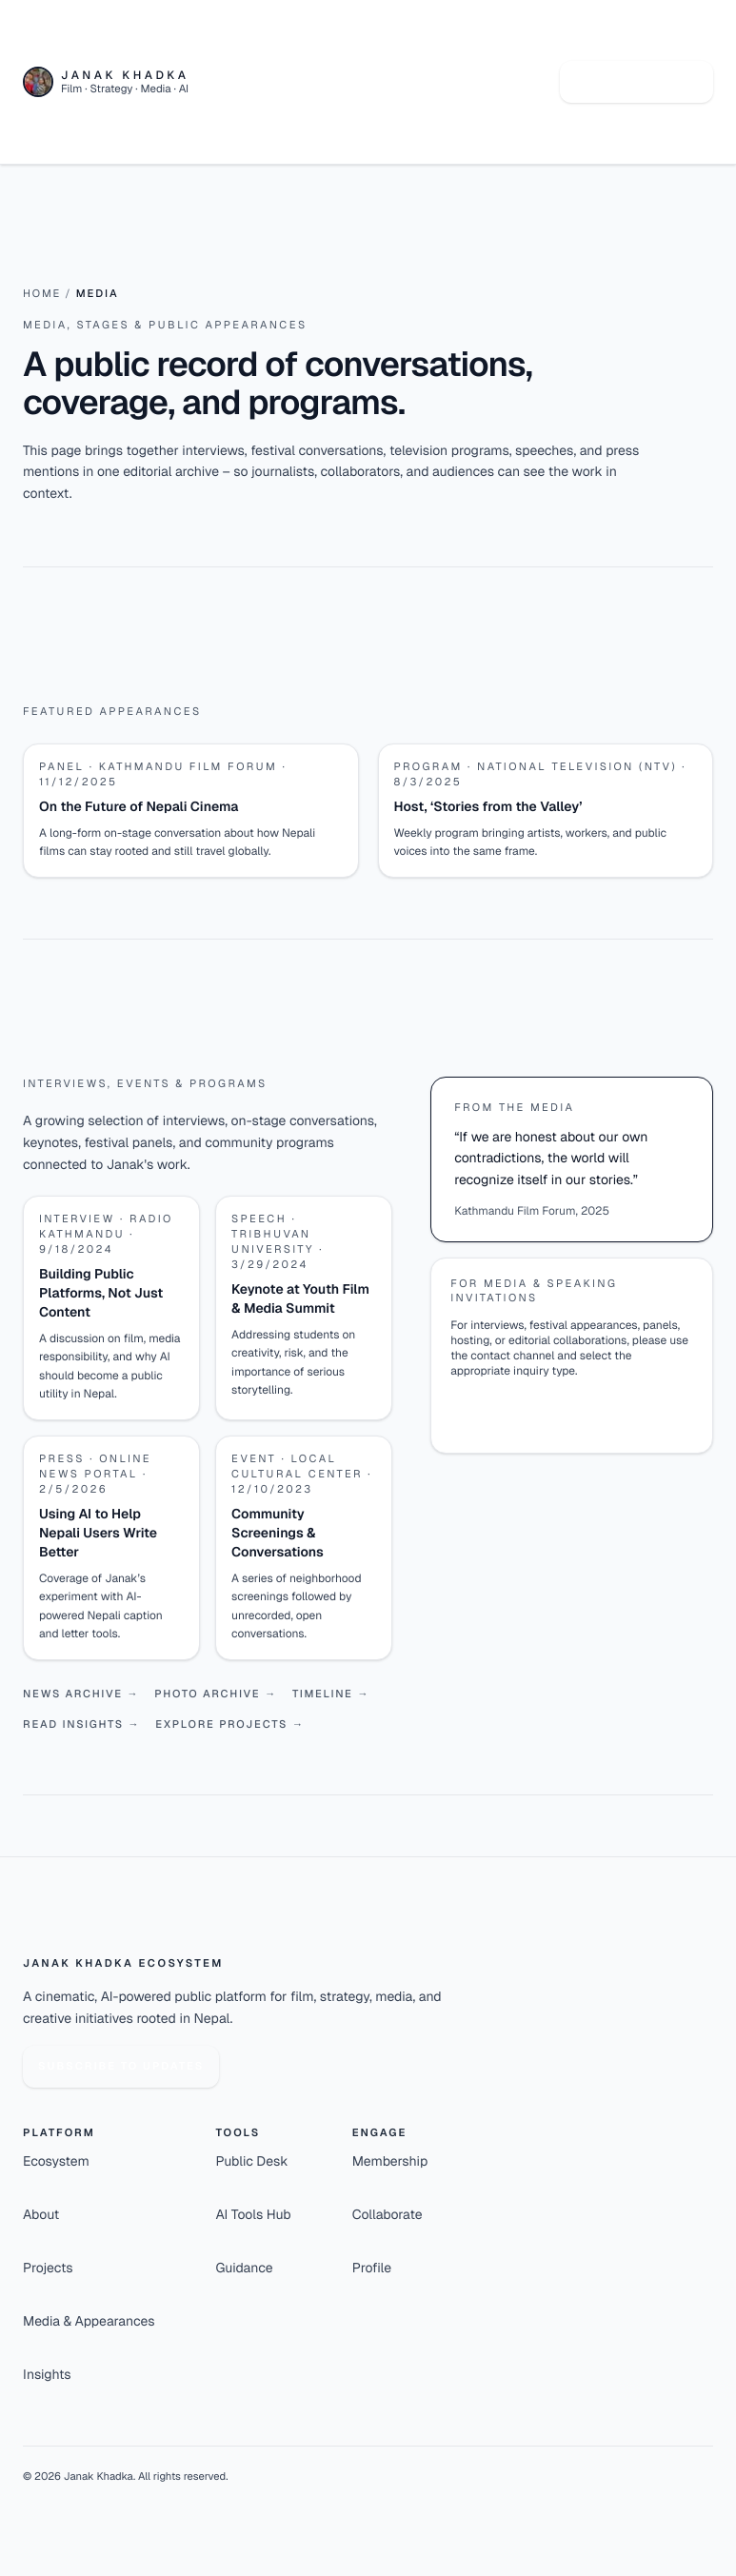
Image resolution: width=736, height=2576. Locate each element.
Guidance (244, 2268)
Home (42, 294)
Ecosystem (56, 2161)
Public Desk (252, 2161)
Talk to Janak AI (636, 82)
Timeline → (330, 1694)
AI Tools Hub (253, 2215)
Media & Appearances (89, 2321)
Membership (390, 2161)
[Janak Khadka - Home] (106, 82)
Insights (47, 2375)
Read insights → (81, 1725)
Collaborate (387, 2215)
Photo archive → (215, 1694)
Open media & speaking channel (556, 1411)
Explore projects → (229, 1725)
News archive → (81, 1694)
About (41, 2215)
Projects (48, 2268)
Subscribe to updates (121, 2066)
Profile (371, 2268)
